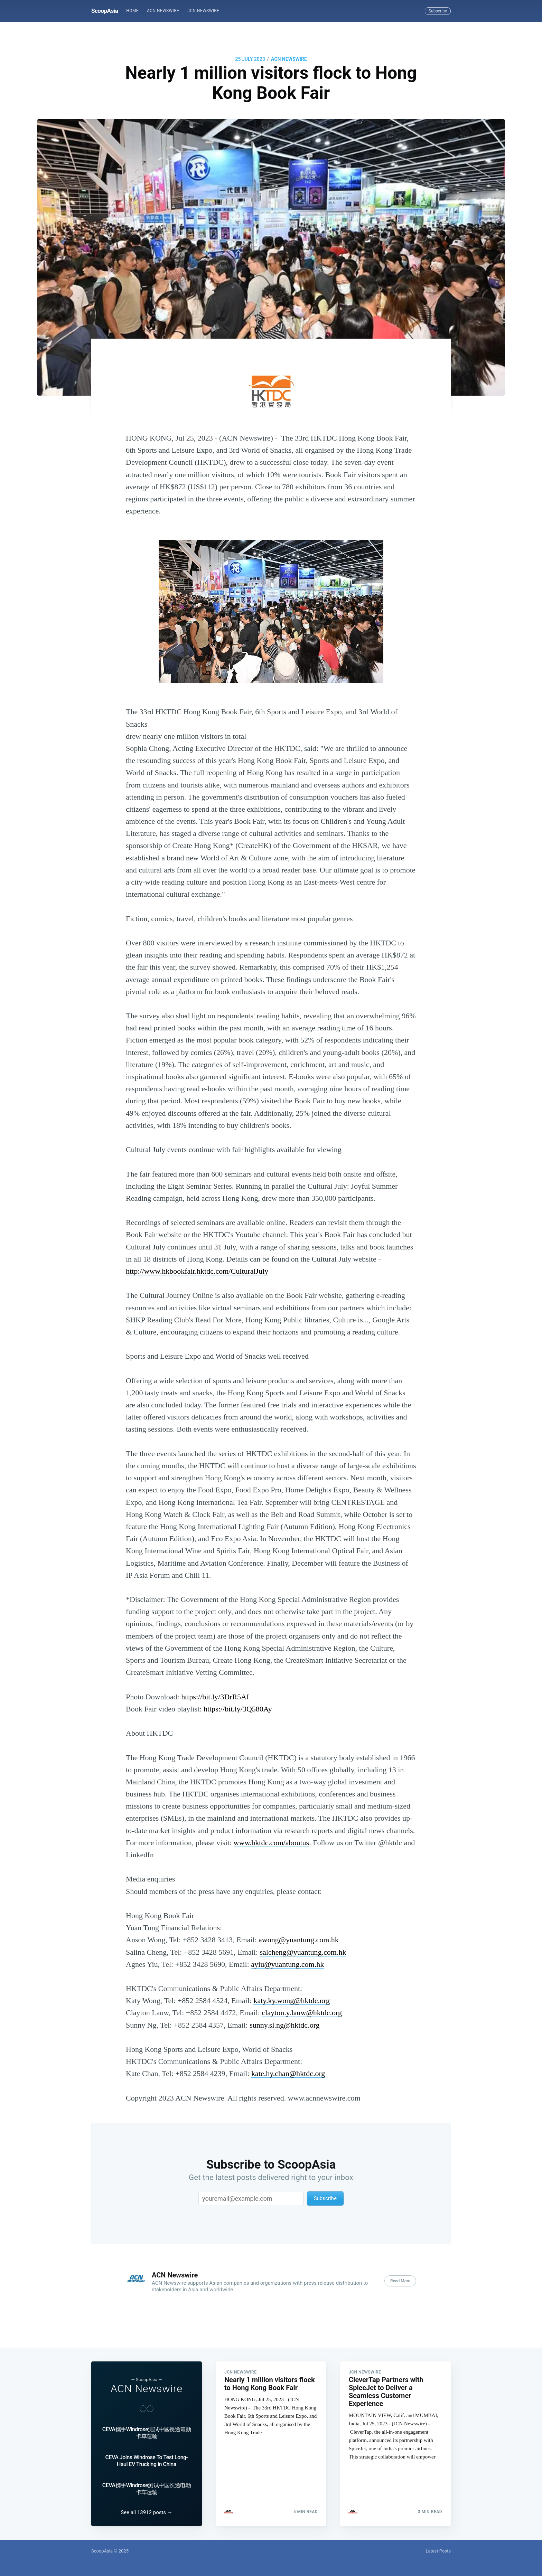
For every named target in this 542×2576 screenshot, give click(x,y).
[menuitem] (132, 11)
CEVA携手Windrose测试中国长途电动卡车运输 (146, 2488)
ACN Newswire (163, 10)
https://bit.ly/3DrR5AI (215, 1696)
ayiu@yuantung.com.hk (287, 1964)
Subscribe (438, 11)
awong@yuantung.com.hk (299, 1939)
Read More (400, 2280)
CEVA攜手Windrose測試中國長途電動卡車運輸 (146, 2433)
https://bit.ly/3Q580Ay (238, 1709)
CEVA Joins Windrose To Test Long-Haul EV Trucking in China (146, 2461)
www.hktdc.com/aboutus (271, 1842)
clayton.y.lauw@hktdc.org (302, 2012)
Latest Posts (438, 2551)
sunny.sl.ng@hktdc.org (284, 2025)
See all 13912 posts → (146, 2512)
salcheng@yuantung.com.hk (303, 1952)
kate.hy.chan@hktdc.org (288, 2073)
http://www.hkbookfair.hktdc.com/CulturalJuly (197, 1271)
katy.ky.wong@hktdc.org (291, 2000)
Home (132, 10)
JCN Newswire (203, 10)
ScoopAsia (104, 10)
